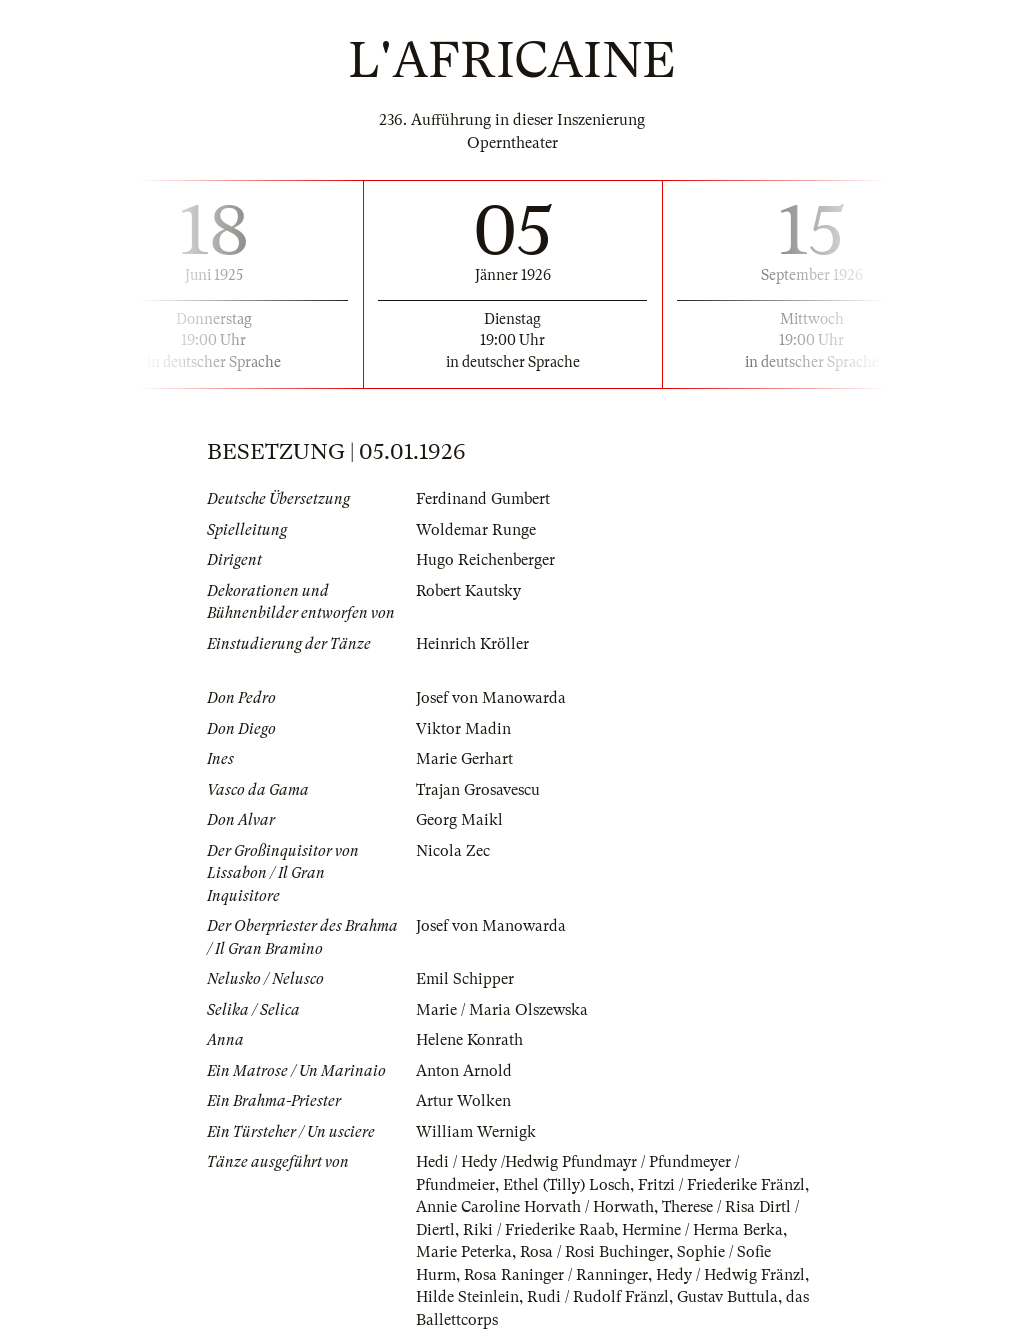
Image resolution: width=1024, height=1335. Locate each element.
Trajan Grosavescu (478, 790)
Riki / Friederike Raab (538, 1230)
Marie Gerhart (464, 759)
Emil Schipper (465, 979)
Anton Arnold (464, 1071)
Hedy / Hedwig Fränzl (730, 1275)
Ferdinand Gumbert (483, 499)
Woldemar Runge (476, 530)
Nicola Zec (453, 851)
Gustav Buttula (727, 1297)
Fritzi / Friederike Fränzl (721, 1185)
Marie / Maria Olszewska (502, 1010)
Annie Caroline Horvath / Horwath (535, 1207)
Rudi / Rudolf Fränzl (598, 1297)
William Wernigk (476, 1132)
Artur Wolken (463, 1101)
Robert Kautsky (468, 591)
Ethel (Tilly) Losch (566, 1185)
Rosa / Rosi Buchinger (594, 1252)
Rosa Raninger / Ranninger (556, 1275)
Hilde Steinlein (467, 1297)
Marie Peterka (464, 1252)
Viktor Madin (463, 729)
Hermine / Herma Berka (702, 1230)
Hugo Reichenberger (485, 560)
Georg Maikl (459, 820)
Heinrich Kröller (472, 644)
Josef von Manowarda (491, 698)
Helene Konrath (469, 1040)
